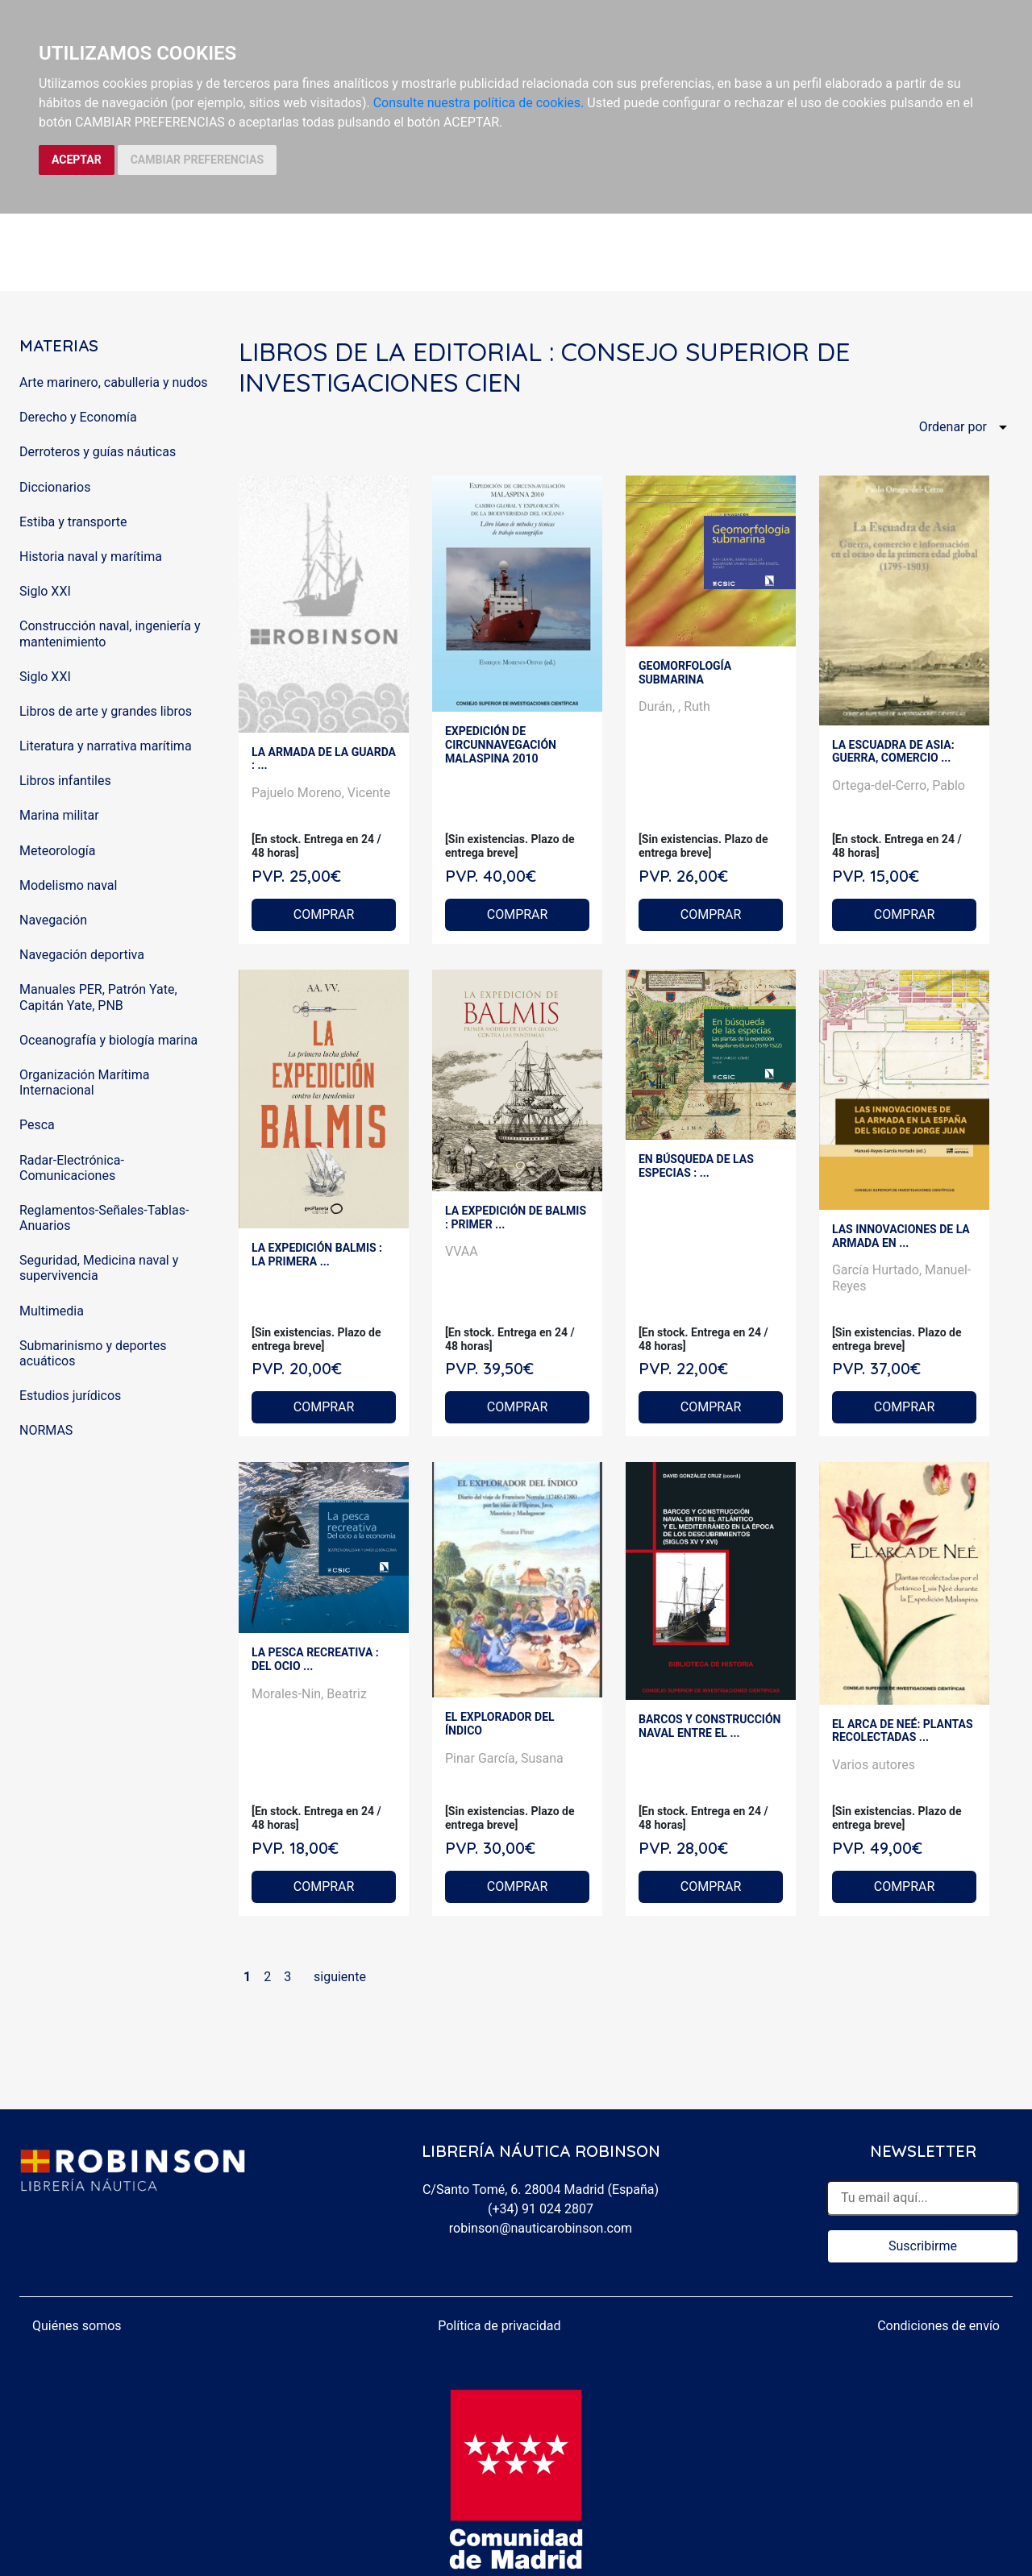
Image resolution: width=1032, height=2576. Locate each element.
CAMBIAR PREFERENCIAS (197, 159)
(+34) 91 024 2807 (540, 2209)
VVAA (461, 1251)
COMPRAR (324, 914)
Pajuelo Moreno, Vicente (321, 792)
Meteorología (57, 850)
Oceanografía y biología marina (108, 1040)
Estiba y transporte (73, 522)
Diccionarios (54, 487)
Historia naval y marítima (90, 556)
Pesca (37, 1124)
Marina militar (59, 815)
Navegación (53, 920)
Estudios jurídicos (70, 1395)
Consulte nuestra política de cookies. (479, 102)
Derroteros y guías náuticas (97, 451)
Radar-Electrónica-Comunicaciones (71, 1168)
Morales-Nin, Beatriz (309, 1693)
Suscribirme (922, 2246)
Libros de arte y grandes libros (105, 711)
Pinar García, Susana (504, 1758)
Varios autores (873, 1764)
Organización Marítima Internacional (84, 1082)
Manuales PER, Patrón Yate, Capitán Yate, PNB (98, 997)
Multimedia (51, 1311)
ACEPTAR (77, 159)
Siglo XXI (45, 591)
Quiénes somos (77, 2325)
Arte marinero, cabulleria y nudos (113, 382)
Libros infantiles (65, 780)
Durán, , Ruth (674, 706)
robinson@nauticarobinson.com (540, 2228)
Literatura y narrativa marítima (105, 746)
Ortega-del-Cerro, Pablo (898, 785)
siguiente (340, 1976)
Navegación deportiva (81, 954)
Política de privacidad (499, 2325)
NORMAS (46, 1430)
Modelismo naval (68, 885)
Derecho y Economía (78, 417)
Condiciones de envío (938, 2325)
